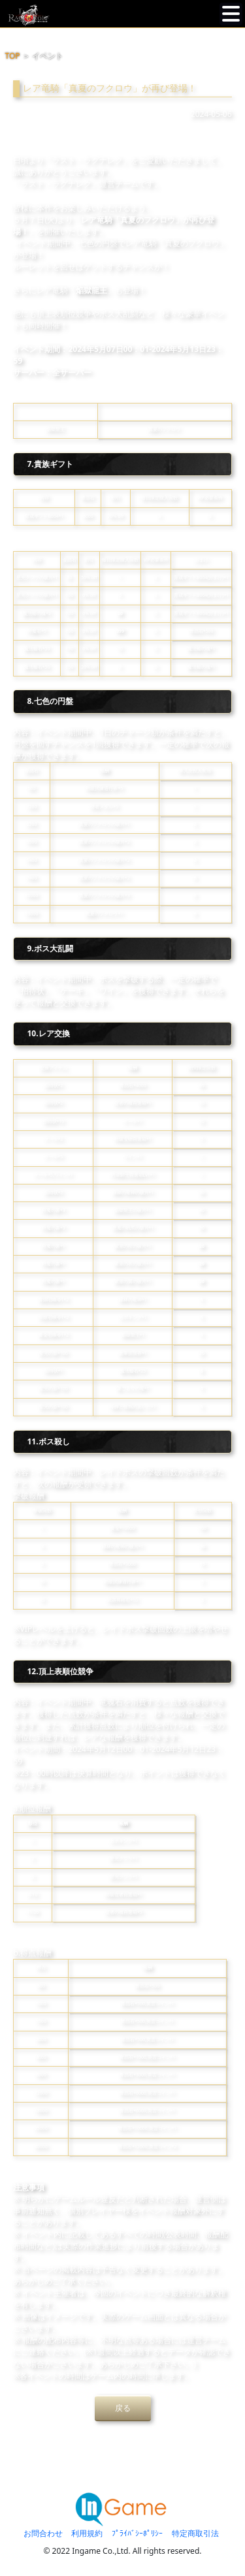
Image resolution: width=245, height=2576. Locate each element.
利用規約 (87, 2533)
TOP (12, 55)
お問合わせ (43, 2533)
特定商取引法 (195, 2533)
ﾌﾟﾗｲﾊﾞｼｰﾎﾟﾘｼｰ (137, 2533)
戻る (123, 2407)
